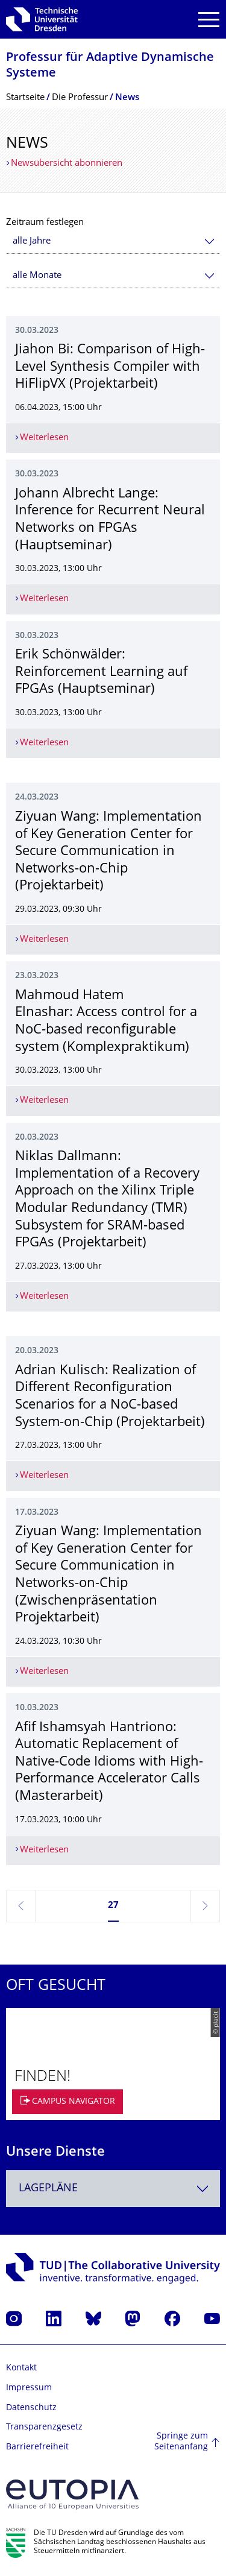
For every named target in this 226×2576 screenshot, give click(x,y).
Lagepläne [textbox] (48, 2188)
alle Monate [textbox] (37, 275)
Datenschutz (31, 2408)
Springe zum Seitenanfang (181, 2441)
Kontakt (21, 2368)
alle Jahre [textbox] (32, 241)
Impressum (29, 2388)
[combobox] (113, 241)
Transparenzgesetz (44, 2427)
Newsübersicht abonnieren (66, 163)
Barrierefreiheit (37, 2447)
